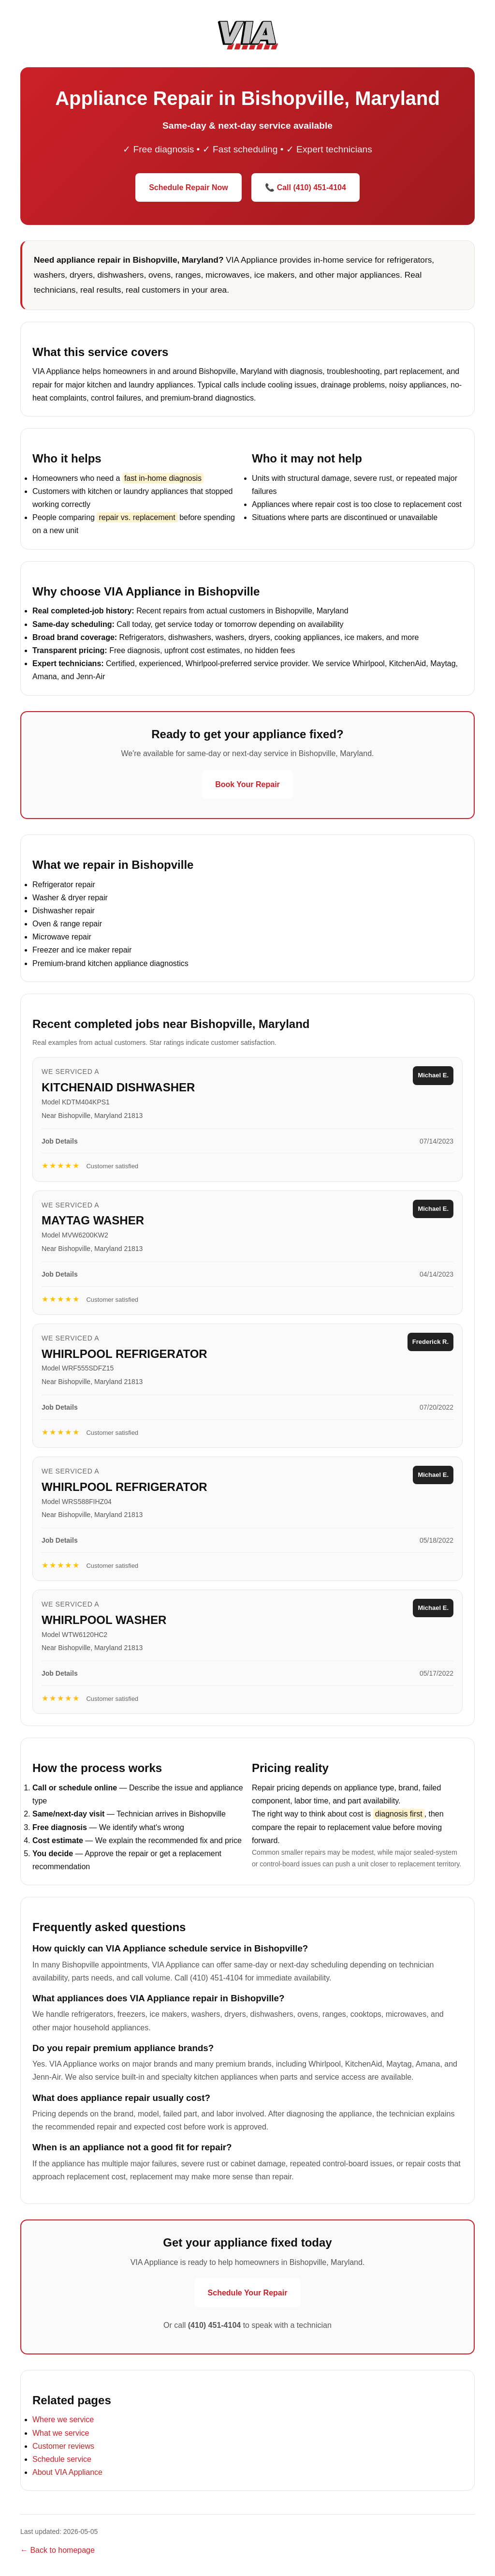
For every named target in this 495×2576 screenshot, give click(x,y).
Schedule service (61, 2459)
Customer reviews (63, 2446)
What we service (60, 2433)
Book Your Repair (247, 784)
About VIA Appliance (67, 2472)
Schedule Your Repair (248, 2293)
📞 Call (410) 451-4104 (305, 187)
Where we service (63, 2419)
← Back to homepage (57, 2550)
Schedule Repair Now (188, 187)
